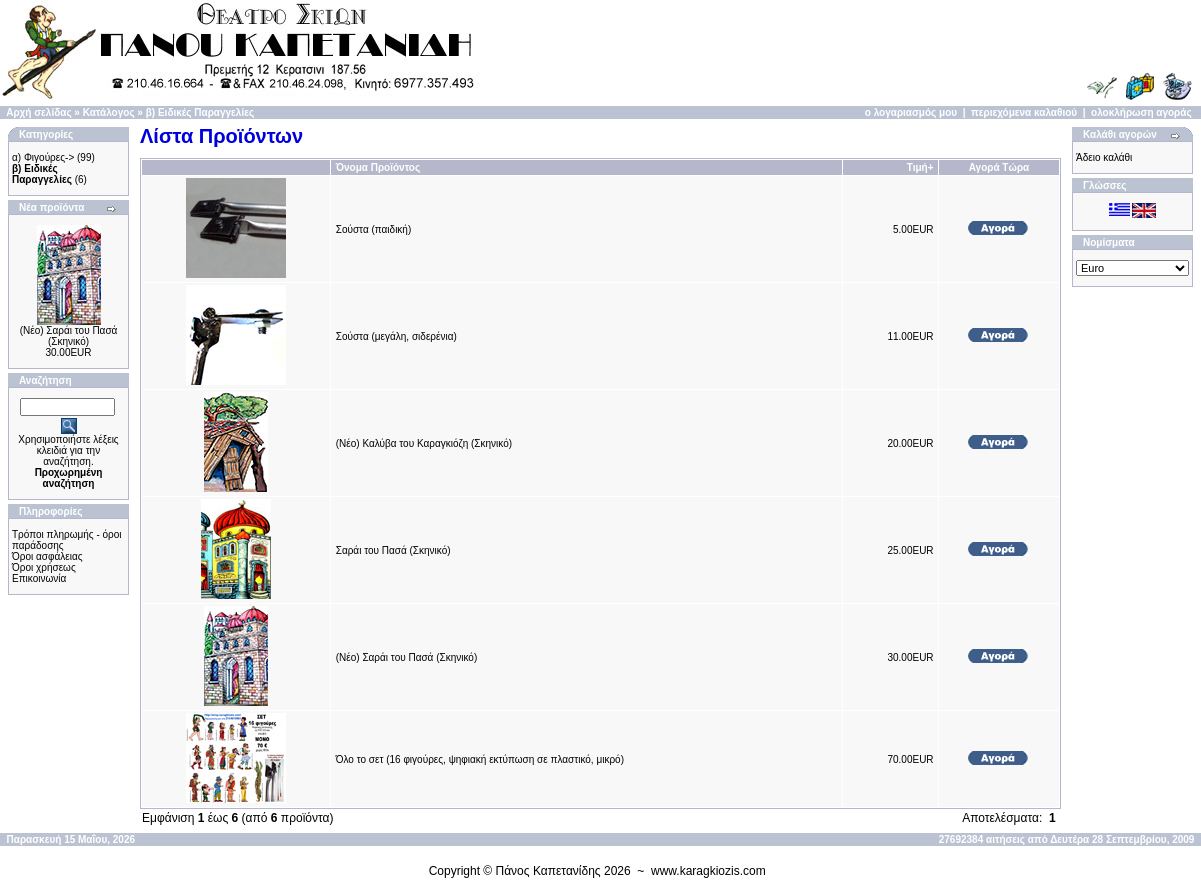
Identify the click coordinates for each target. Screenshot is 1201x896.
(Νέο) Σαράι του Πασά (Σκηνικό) (69, 336)
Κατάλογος (109, 112)
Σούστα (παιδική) (374, 229)
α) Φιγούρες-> (43, 157)
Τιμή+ (920, 167)
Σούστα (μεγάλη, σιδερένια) (396, 336)
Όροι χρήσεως (44, 567)
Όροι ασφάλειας (47, 556)
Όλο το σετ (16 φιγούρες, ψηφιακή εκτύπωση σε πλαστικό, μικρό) (480, 759)
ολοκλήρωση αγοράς (1141, 112)
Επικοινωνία (39, 578)
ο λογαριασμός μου (911, 112)
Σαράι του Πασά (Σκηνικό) (393, 550)
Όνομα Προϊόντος (378, 167)
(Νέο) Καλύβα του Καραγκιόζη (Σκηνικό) (424, 443)
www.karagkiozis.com (708, 871)
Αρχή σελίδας (38, 112)
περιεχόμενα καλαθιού (1024, 112)
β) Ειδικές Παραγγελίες (200, 112)
